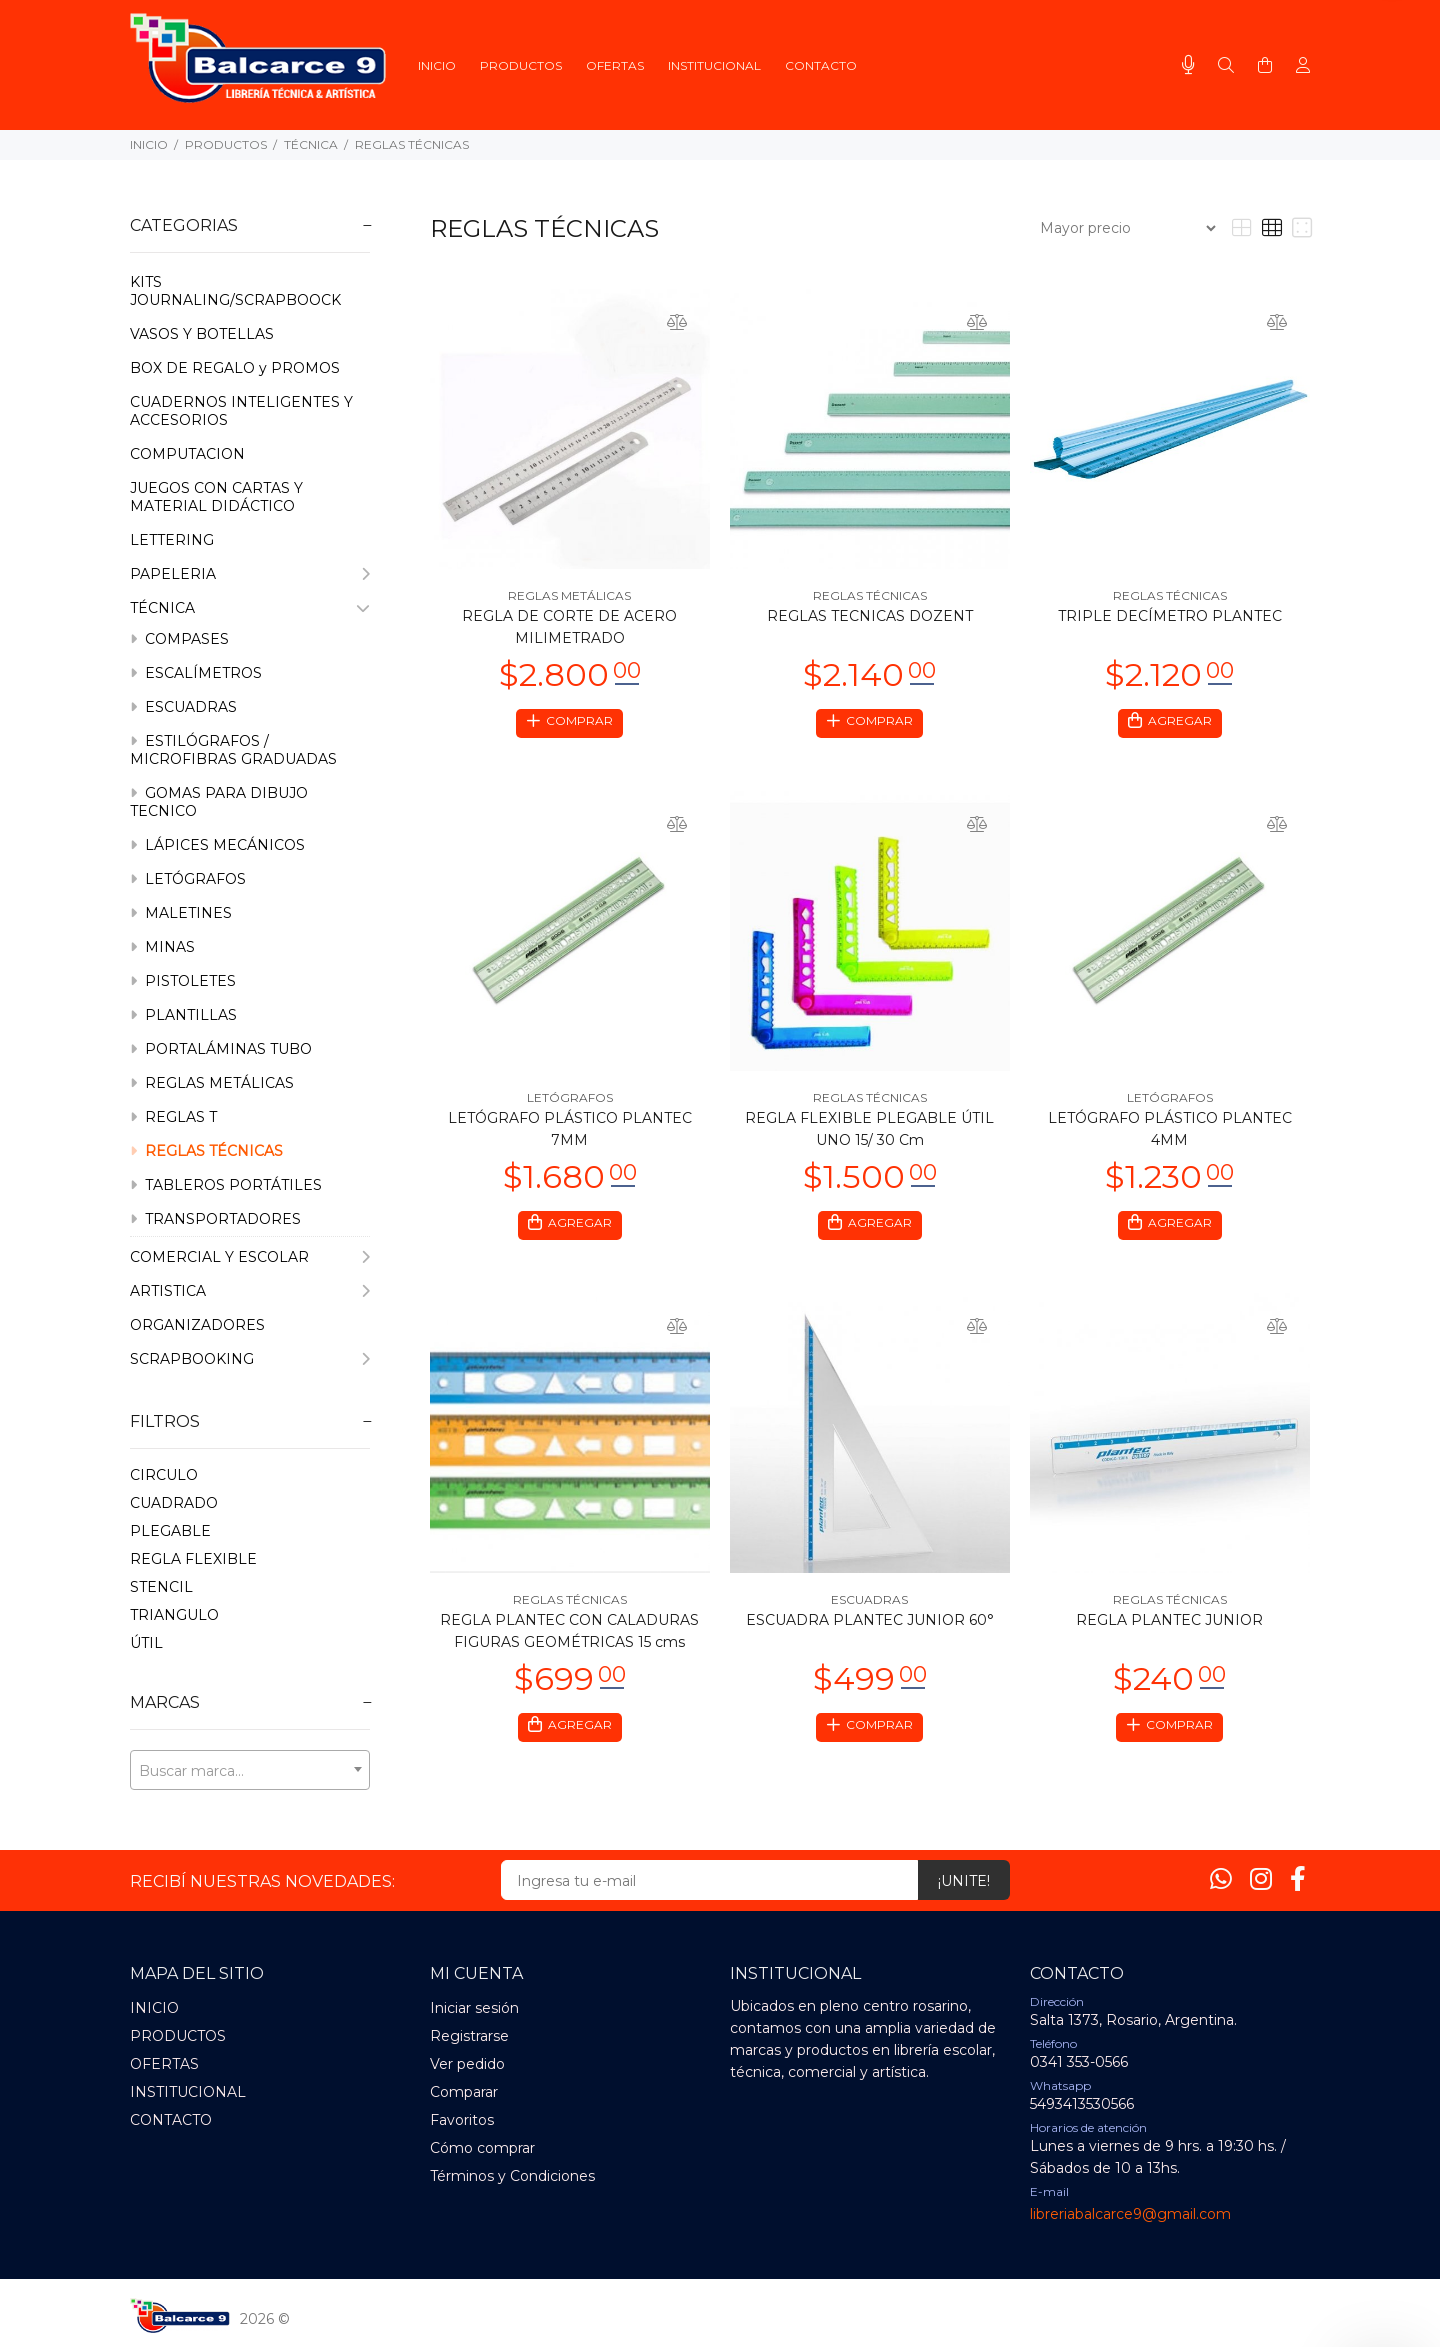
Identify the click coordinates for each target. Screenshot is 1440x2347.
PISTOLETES (183, 981)
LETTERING (172, 540)
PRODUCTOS (226, 144)
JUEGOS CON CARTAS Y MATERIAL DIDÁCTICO (216, 497)
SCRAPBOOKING (250, 1359)
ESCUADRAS (183, 707)
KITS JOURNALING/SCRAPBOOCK (235, 291)
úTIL (146, 1643)
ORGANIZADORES (197, 1325)
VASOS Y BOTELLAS (202, 334)
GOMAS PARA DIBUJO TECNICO (219, 802)
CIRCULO (164, 1475)
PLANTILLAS (183, 1015)
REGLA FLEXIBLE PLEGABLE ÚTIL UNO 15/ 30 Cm (869, 1132)
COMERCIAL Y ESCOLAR (250, 1257)
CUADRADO (174, 1503)
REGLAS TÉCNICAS (412, 144)
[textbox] (250, 1771)
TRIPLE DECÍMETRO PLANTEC (1170, 616)
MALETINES (181, 913)
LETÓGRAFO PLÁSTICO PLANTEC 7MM (570, 1132)
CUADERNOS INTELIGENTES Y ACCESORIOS (241, 411)
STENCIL (161, 1587)
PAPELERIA (250, 574)
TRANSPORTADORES (215, 1219)
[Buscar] (1226, 66)
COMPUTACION (187, 454)
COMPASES (179, 639)
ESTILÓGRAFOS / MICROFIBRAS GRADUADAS (233, 750)
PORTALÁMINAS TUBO (221, 1049)
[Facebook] (1298, 1879)
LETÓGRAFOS (188, 879)
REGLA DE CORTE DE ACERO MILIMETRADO (569, 627)
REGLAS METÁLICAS (212, 1083)
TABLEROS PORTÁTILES (226, 1185)
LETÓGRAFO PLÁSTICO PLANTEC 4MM (1170, 1132)
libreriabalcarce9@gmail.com (1130, 2214)
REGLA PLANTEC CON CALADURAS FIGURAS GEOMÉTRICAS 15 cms (569, 1637)
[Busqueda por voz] (1188, 65)
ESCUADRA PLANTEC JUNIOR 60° (870, 1626)
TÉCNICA (311, 144)
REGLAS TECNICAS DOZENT (870, 616)
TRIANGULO (174, 1615)
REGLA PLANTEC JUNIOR (1169, 1626)
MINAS (162, 947)
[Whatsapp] (1221, 1879)
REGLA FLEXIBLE (193, 1559)
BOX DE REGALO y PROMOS (235, 368)
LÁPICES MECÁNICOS (217, 845)
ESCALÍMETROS (196, 673)
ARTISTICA (250, 1291)
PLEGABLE (170, 1531)
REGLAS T (173, 1117)
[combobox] (250, 1770)
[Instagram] (1261, 1879)
